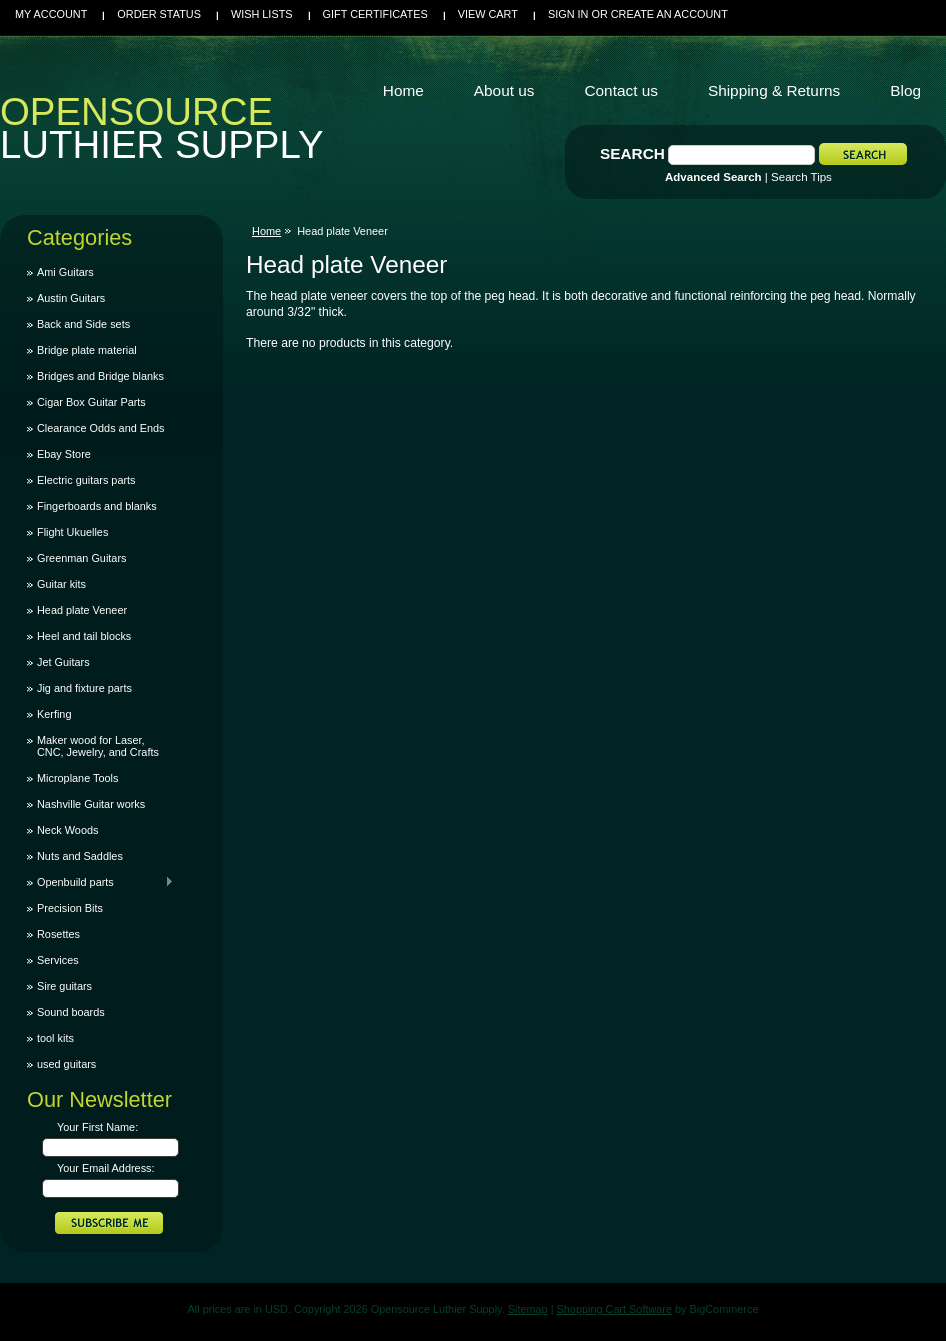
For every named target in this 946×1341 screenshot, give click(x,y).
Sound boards (71, 1012)
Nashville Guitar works (91, 804)
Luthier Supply (162, 133)
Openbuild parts (100, 882)
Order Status (159, 14)
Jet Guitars (63, 662)
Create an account (669, 14)
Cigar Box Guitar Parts (91, 402)
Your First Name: (97, 1127)
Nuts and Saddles (80, 856)
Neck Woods (67, 830)
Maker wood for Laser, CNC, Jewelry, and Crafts (98, 746)
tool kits (55, 1038)
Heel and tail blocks (84, 636)
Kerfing (54, 714)
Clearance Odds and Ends (101, 428)
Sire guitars (64, 986)
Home (266, 231)
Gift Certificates (375, 14)
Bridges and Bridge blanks (100, 376)
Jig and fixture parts (84, 688)
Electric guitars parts (86, 480)
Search (632, 153)
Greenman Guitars (81, 558)
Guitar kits (61, 584)
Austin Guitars (71, 298)
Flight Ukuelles (72, 532)
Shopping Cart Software (614, 1309)
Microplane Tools (77, 778)
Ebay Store (64, 454)
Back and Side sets (83, 324)
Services (58, 960)
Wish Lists (262, 14)
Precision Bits (70, 908)
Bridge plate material (87, 350)
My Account (51, 14)
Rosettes (58, 934)
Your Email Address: (106, 1168)
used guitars (66, 1064)
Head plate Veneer (82, 610)
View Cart (488, 14)
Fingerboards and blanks (97, 506)
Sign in (568, 14)
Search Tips (801, 177)
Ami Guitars (65, 272)
